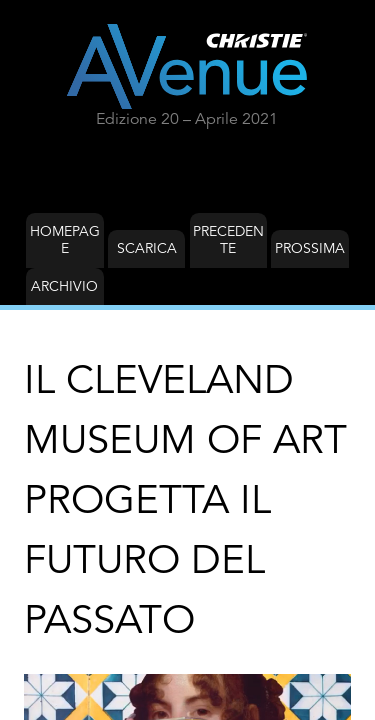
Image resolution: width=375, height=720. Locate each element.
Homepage (65, 240)
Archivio (64, 286)
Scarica (147, 248)
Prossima (310, 248)
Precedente (228, 240)
